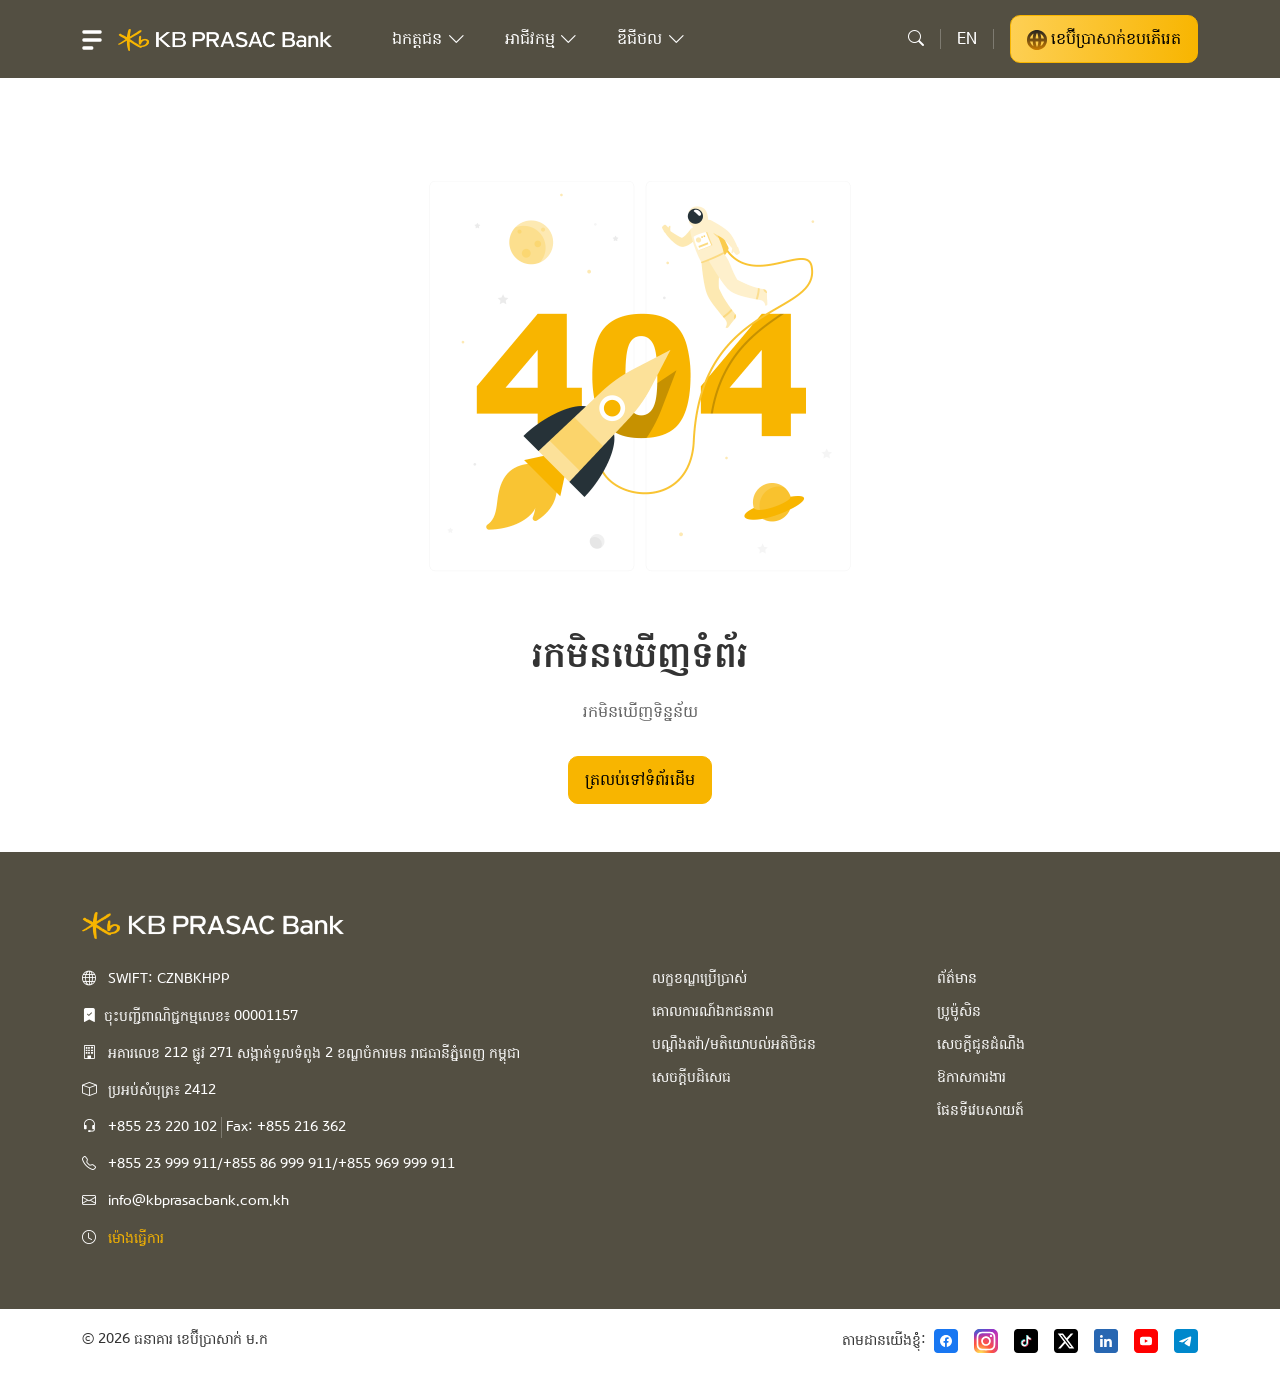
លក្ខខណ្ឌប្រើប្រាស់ (699, 978)
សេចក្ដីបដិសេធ (691, 1077)
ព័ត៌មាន (957, 978)
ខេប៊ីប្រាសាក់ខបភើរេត (1104, 39)
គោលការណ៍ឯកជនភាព (713, 1011)
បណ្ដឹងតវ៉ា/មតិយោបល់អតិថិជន (734, 1044)
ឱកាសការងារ (971, 1077)
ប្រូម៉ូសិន (959, 1011)
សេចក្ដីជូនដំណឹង (981, 1044)
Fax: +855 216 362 (286, 1127)
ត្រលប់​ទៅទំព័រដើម (640, 779)
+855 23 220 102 (162, 1127)
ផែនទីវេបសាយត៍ (980, 1110)
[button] (92, 39)
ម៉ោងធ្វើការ (136, 1238)
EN (967, 38)
